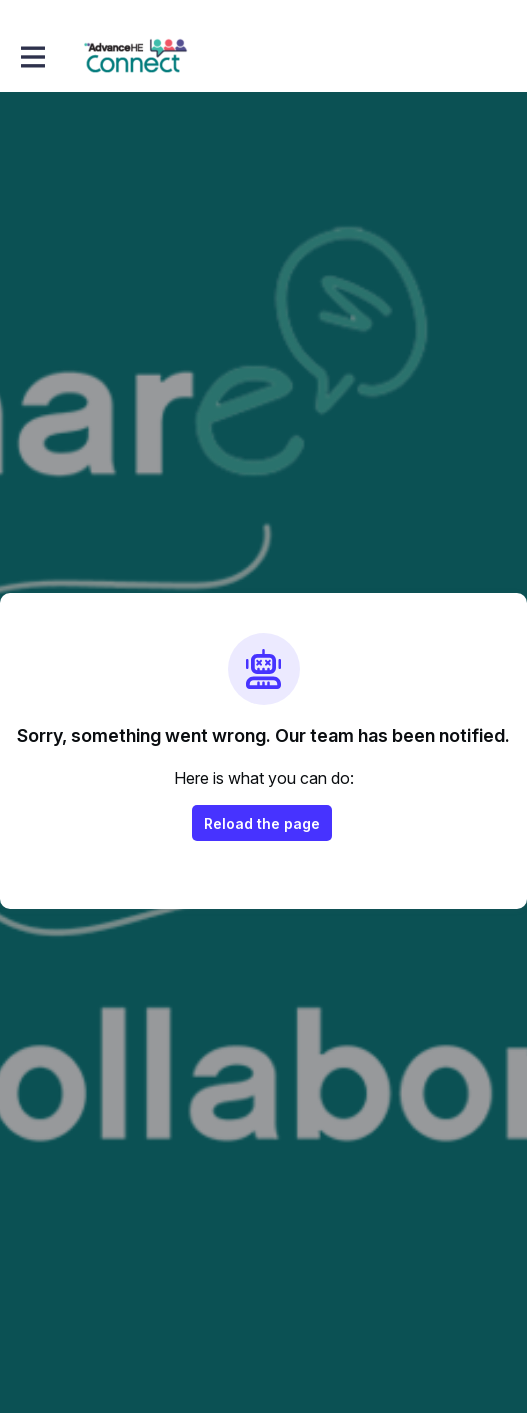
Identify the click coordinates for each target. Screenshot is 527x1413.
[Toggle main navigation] (32, 56)
